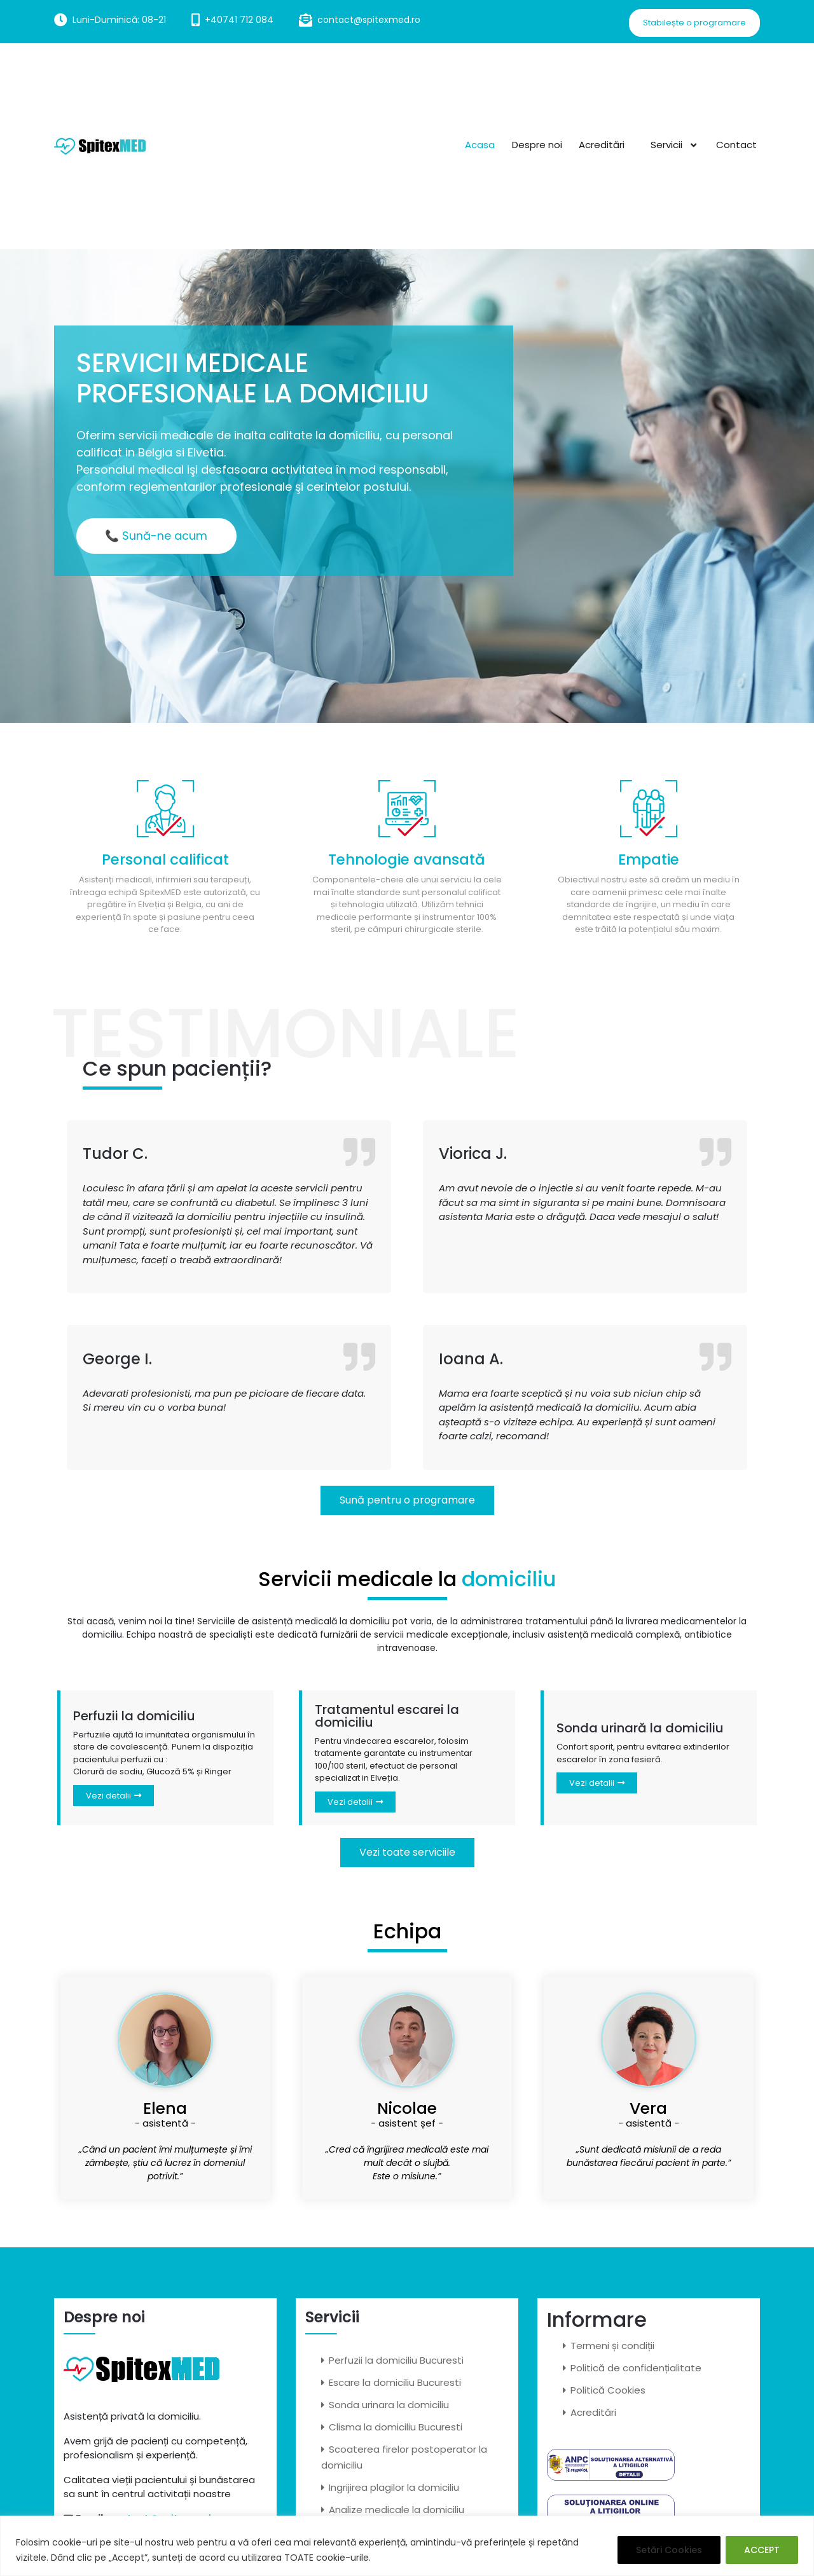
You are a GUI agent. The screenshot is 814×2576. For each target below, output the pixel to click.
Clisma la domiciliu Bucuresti (395, 2427)
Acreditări (603, 144)
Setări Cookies (669, 2550)
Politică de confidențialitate (635, 2367)
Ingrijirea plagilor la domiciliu (394, 2487)
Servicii (666, 144)
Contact (736, 144)
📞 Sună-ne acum (157, 536)
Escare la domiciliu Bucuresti (395, 2382)
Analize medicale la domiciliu (396, 2509)
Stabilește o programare (694, 23)
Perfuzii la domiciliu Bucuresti (396, 2360)
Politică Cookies (607, 2390)
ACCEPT (762, 2550)
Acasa (482, 144)
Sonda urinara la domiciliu (389, 2404)
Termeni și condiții (612, 2345)
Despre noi (539, 144)
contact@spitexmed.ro (368, 19)
